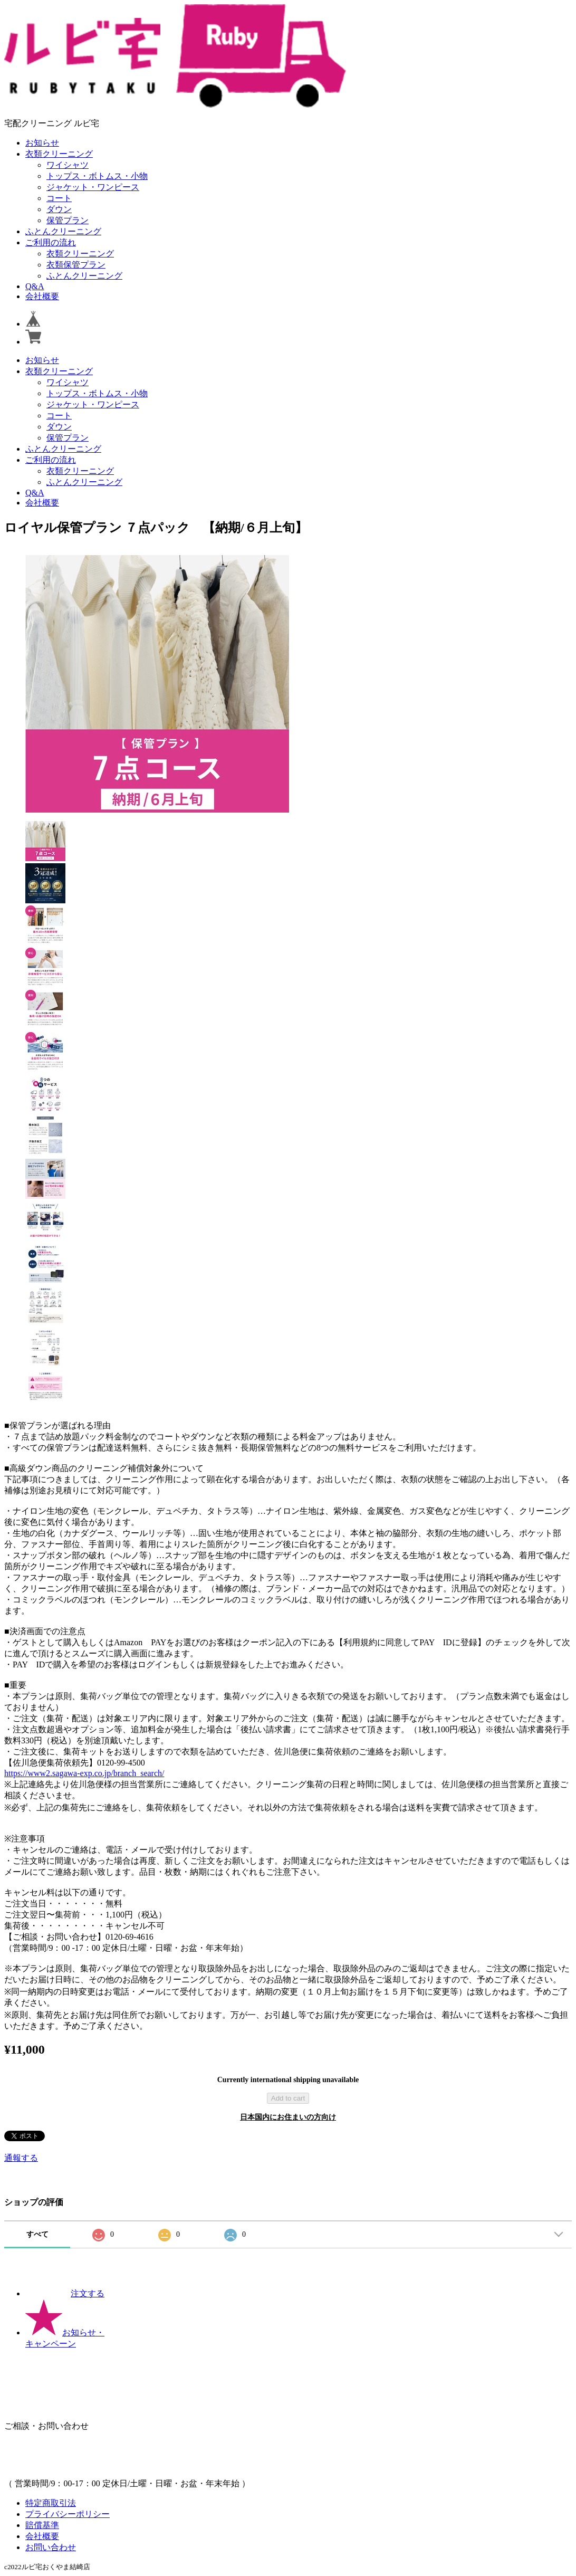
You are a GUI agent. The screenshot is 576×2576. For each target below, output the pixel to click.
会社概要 (42, 296)
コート (59, 198)
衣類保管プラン (75, 264)
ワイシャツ (67, 164)
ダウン (59, 209)
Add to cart (288, 2098)
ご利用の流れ (50, 242)
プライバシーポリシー (67, 2514)
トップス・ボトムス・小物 (97, 175)
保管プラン (67, 220)
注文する (64, 2293)
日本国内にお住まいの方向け (288, 2117)
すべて (37, 2234)
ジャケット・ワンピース (92, 187)
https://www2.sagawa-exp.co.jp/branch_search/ (84, 1773)
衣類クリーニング (59, 153)
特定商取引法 (50, 2502)
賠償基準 (42, 2525)
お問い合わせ (50, 2547)
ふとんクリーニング (63, 231)
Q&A (34, 286)
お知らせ (42, 142)
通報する (21, 2157)
